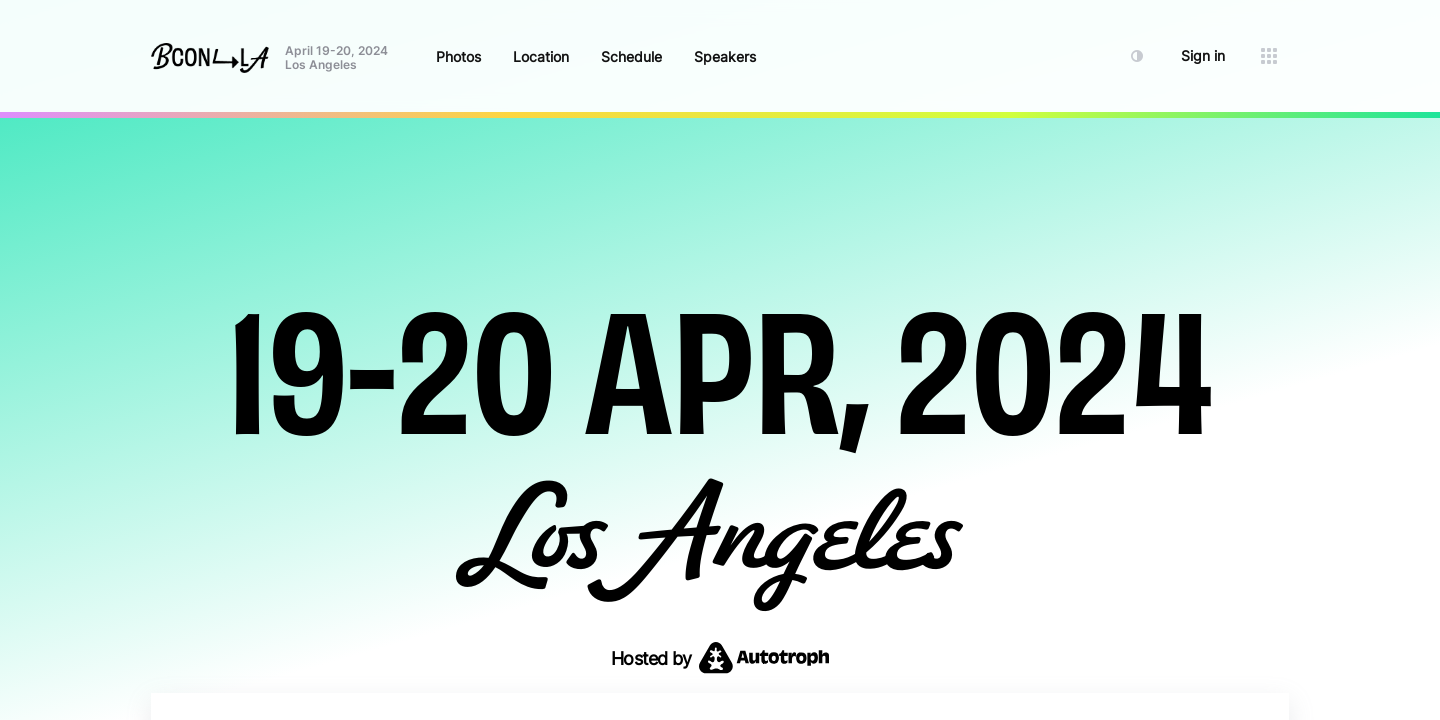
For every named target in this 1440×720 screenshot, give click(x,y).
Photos (458, 56)
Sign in (1203, 55)
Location (541, 56)
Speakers (725, 56)
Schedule (631, 56)
